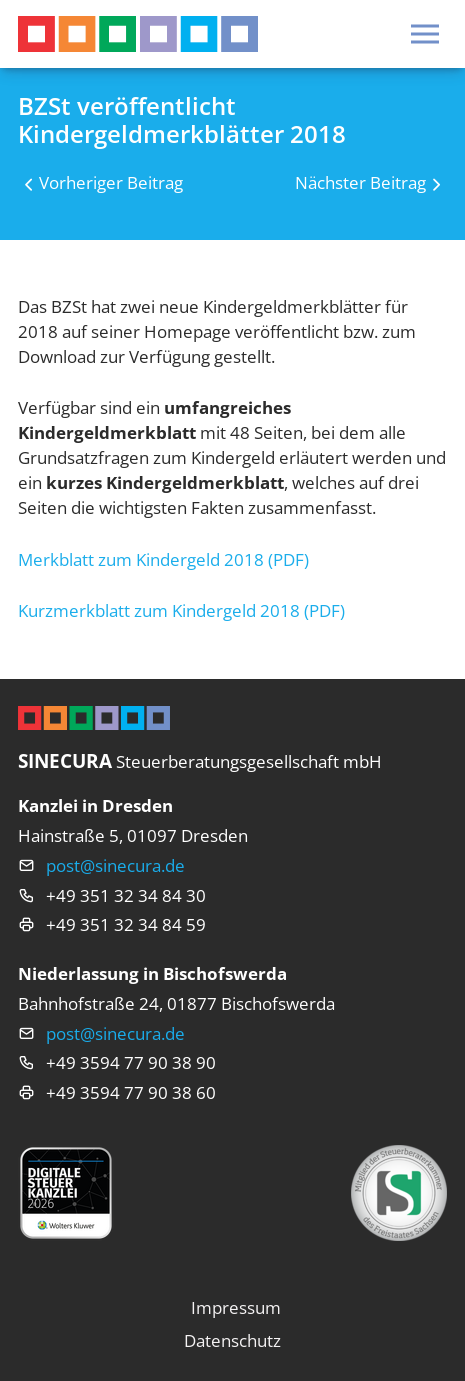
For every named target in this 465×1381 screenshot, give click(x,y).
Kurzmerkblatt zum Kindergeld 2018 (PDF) (181, 610)
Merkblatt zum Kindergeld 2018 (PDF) (163, 559)
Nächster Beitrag (360, 182)
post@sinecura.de (115, 865)
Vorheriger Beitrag (111, 182)
